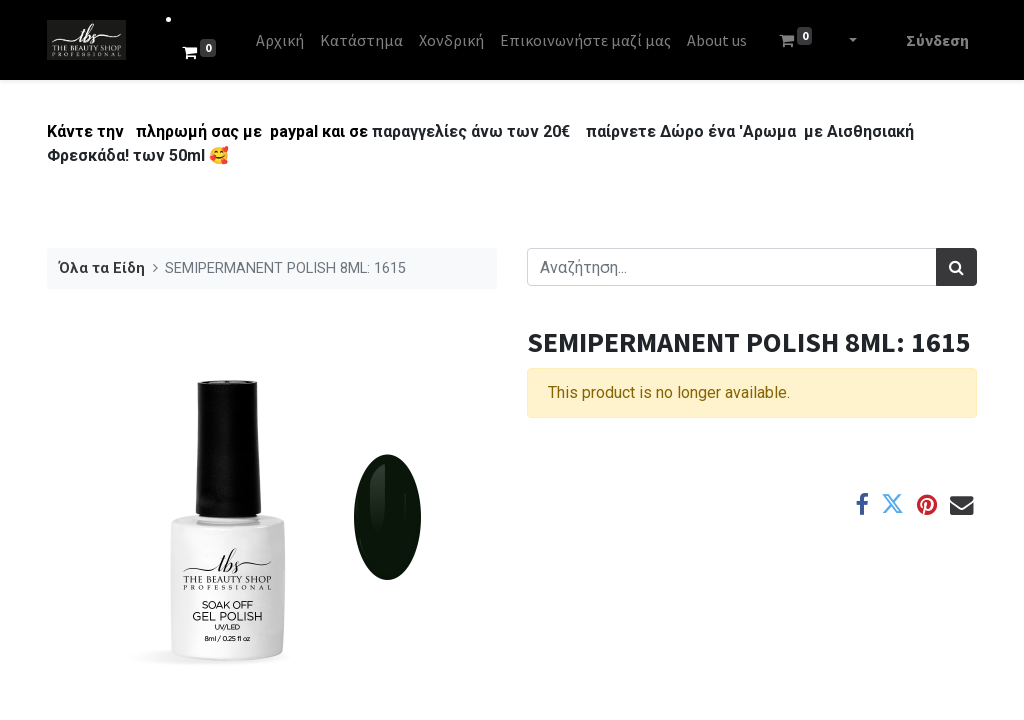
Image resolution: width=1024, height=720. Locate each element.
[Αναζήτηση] (956, 267)
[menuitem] (280, 40)
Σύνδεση (937, 40)
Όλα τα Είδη (102, 268)
